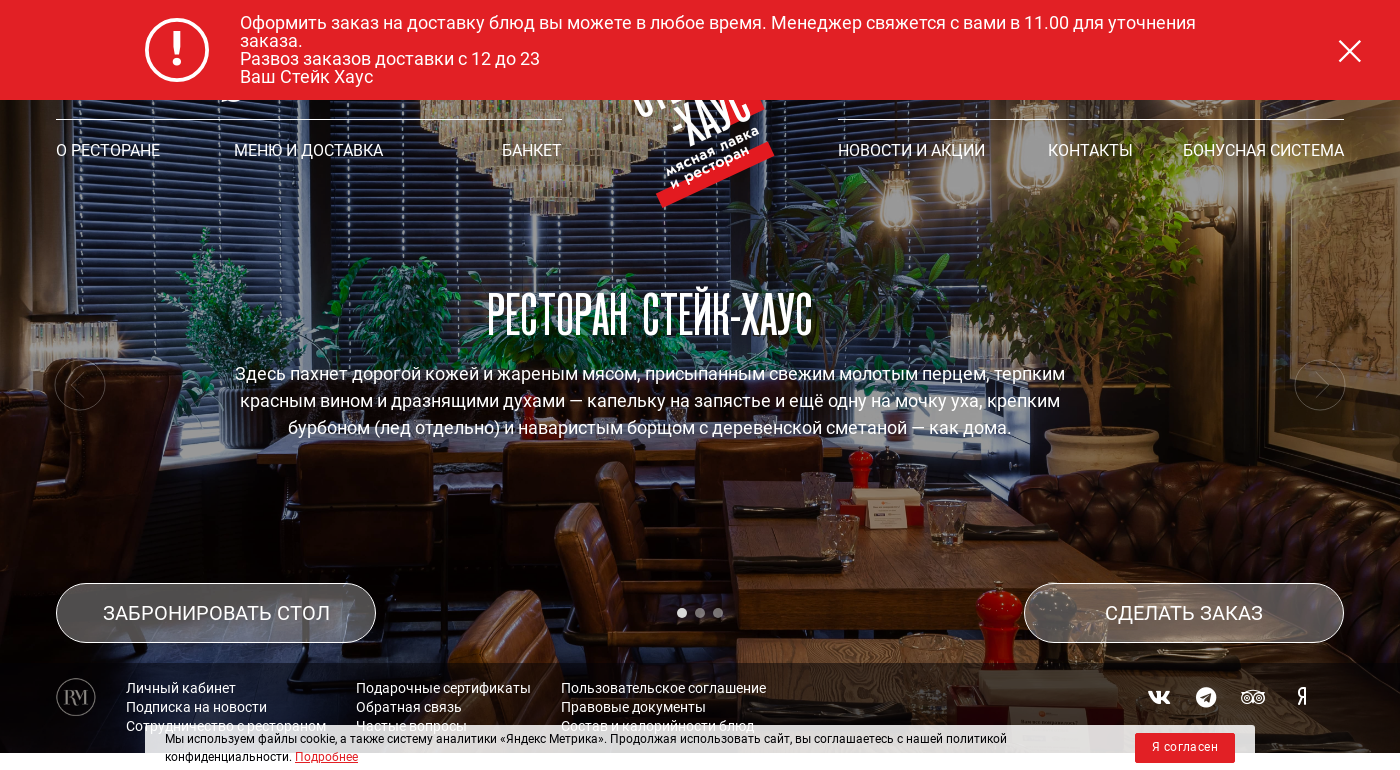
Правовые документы (633, 685)
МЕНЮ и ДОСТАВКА (308, 150)
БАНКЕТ (532, 150)
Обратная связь (409, 685)
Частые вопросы (411, 704)
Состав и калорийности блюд (657, 704)
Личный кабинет (181, 666)
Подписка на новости (196, 685)
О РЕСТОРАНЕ (108, 150)
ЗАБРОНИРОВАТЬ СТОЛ (216, 591)
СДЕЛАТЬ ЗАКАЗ (1184, 591)
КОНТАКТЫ (1090, 150)
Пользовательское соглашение (663, 666)
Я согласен (1185, 747)
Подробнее (326, 757)
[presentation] (80, 385)
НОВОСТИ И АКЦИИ (911, 150)
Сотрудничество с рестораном (226, 704)
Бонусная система (1263, 150)
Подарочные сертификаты (443, 666)
